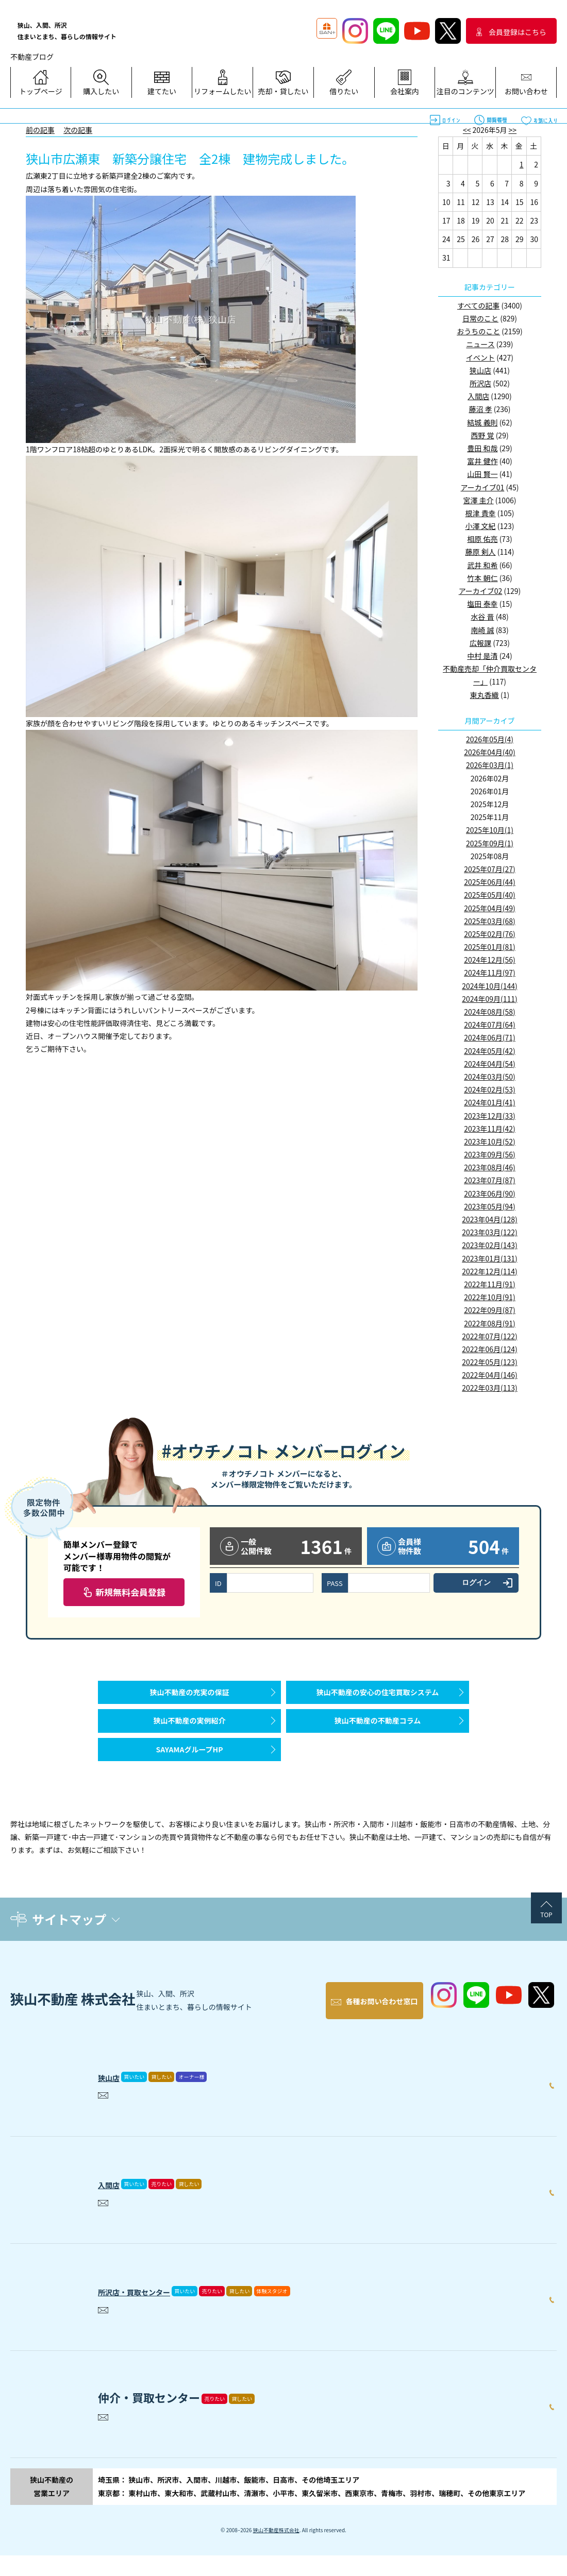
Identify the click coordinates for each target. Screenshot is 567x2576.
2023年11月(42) (489, 1128)
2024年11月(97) (489, 972)
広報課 (480, 643)
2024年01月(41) (489, 1102)
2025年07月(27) (489, 869)
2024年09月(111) (489, 999)
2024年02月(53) (489, 1089)
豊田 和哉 (482, 448)
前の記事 (40, 130)
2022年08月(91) (489, 1323)
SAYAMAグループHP (189, 1775)
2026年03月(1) (489, 765)
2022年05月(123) (489, 1362)
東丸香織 (484, 695)
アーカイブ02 (481, 591)
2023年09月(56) (489, 1154)
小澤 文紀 (480, 526)
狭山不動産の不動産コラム (378, 1736)
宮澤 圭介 (478, 500)
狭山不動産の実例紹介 (190, 1736)
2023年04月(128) (489, 1219)
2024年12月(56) (489, 959)
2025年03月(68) (489, 921)
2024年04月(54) (489, 1064)
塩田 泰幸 (482, 604)
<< (467, 130)
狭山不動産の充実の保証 (189, 1697)
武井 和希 (482, 565)
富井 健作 (482, 461)
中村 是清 (482, 656)
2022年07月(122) (489, 1336)
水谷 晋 (482, 616)
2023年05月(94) (489, 1206)
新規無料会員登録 (130, 1591)
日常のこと (480, 318)
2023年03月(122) (489, 1232)
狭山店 (480, 370)
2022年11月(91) (489, 1284)
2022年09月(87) (489, 1310)
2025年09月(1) (489, 843)
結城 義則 (482, 422)
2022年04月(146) (489, 1375)
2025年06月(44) (489, 882)
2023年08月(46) (489, 1167)
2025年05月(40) (489, 895)
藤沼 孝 (480, 409)
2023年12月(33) (489, 1116)
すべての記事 (478, 305)
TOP (546, 1945)
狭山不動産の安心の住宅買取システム (377, 1697)
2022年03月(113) (489, 1388)
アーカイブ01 (483, 487)
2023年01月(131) (489, 1258)
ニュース (480, 344)
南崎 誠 (482, 630)
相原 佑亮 (482, 539)
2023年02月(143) (489, 1245)
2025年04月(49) (489, 908)
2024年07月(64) (489, 1024)
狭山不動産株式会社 (276, 2550)
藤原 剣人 (480, 552)
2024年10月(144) (489, 986)
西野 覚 (482, 435)
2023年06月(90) (489, 1193)
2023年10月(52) (489, 1141)
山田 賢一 (482, 474)
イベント (480, 357)
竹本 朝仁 (482, 578)
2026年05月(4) (489, 739)
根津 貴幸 (480, 513)
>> (513, 130)
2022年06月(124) (489, 1349)
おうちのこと (478, 331)
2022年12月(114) (489, 1271)
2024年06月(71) (489, 1037)
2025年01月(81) (489, 947)
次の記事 (77, 130)
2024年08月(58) (489, 1011)
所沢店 (480, 383)
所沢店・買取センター (154, 2309)
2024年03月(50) (489, 1076)
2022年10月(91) (489, 1297)
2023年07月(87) (489, 1180)
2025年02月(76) (489, 934)
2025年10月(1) (489, 830)
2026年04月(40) (489, 752)
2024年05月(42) (489, 1051)
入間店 (478, 396)
